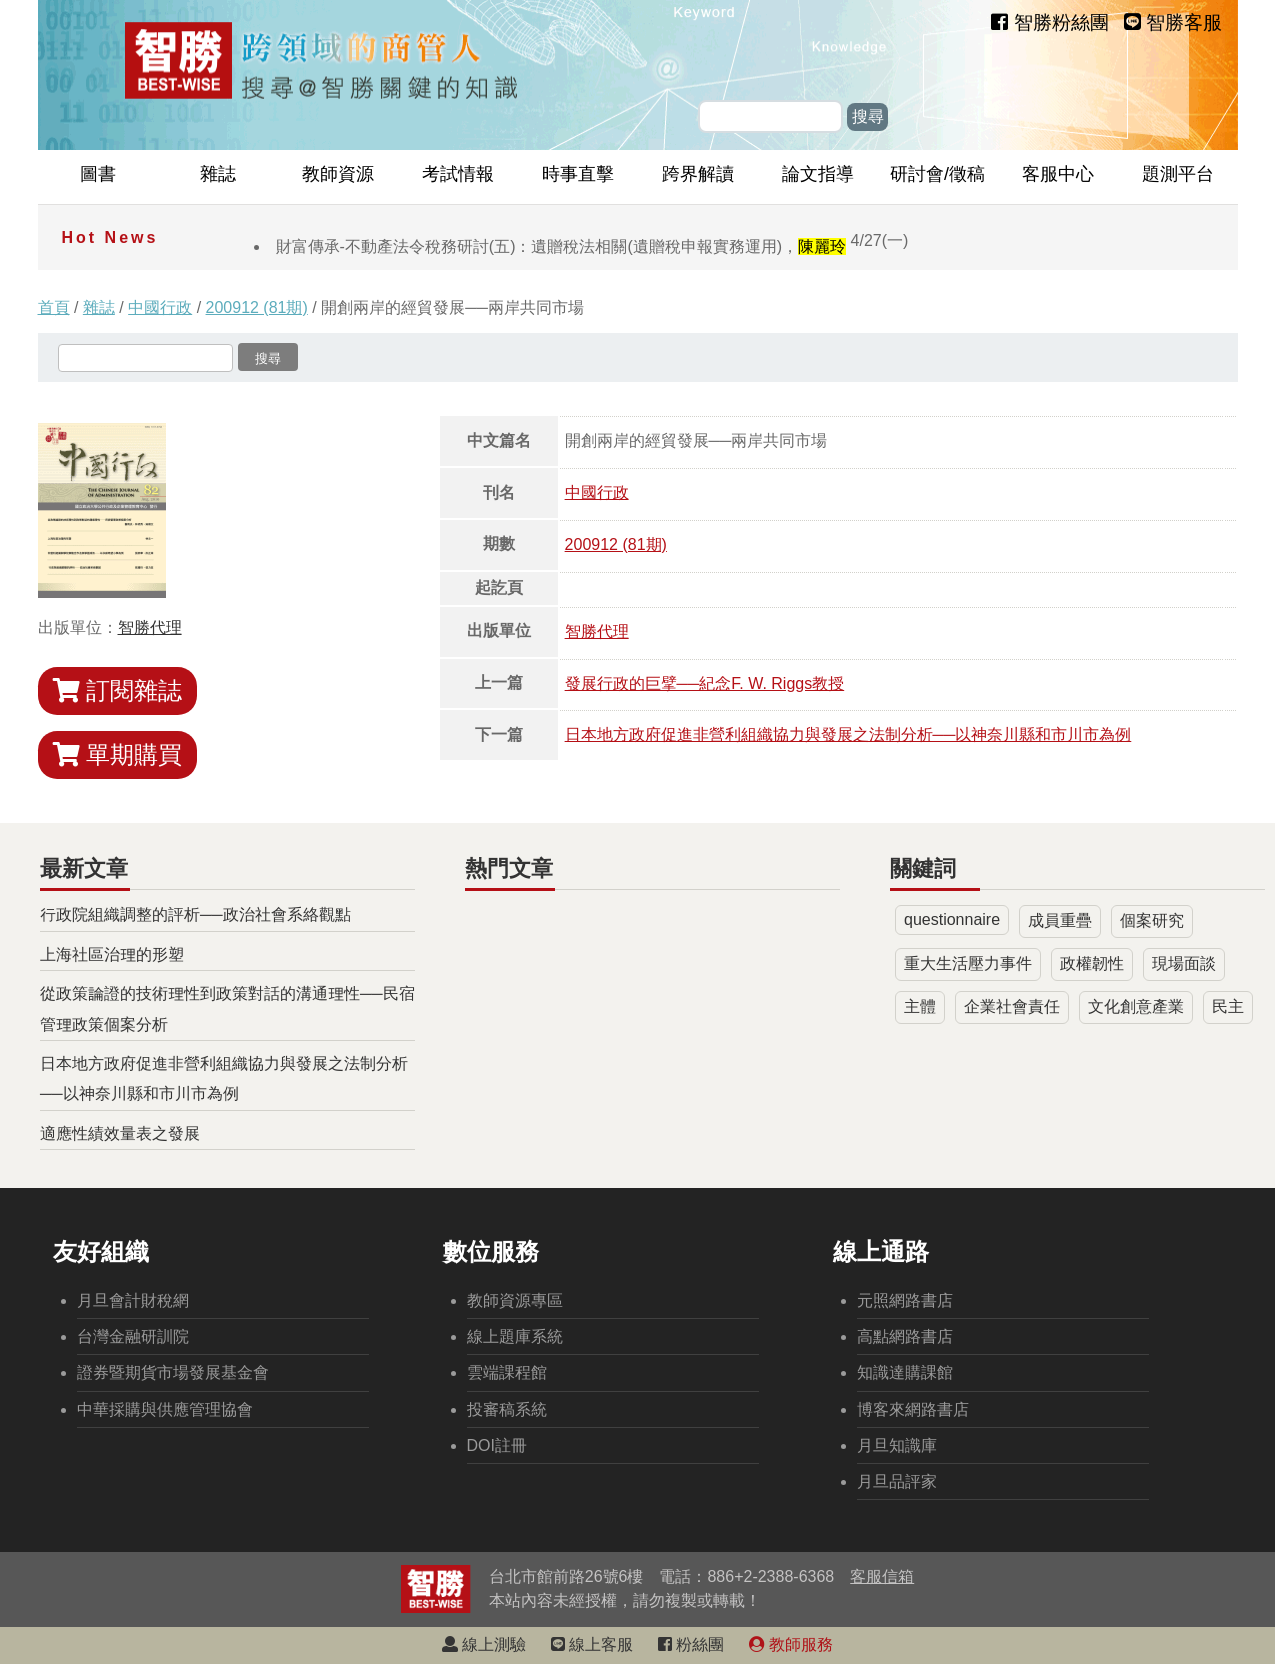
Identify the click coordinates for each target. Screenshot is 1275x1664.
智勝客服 (1173, 22)
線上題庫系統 (515, 1336)
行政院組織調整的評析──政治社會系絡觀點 (195, 914)
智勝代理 (150, 627)
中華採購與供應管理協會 (165, 1409)
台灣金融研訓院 (133, 1336)
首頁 (54, 307)
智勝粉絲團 (1049, 22)
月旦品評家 (897, 1481)
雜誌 (218, 174)
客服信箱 (882, 1576)
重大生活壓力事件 (968, 963)
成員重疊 (1060, 920)
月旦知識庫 (897, 1445)
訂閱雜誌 (118, 690)
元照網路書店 (905, 1300)
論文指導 (818, 174)
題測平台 (1178, 174)
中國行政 (160, 307)
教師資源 (338, 174)
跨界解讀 (698, 174)
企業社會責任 (1012, 1006)
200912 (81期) (257, 307)
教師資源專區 (515, 1300)
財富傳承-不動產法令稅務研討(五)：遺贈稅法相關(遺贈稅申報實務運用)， (592, 246)
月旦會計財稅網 (133, 1300)
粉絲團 (691, 1644)
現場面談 (1184, 963)
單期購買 (118, 754)
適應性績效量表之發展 (120, 1133)
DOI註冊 (497, 1445)
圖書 (98, 174)
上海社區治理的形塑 (112, 954)
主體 (920, 1006)
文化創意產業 (1136, 1006)
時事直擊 (578, 174)
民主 (1228, 1006)
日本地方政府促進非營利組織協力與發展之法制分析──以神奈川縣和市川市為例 (848, 734)
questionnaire (952, 919)
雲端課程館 (507, 1372)
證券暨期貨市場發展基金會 (173, 1372)
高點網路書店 (905, 1336)
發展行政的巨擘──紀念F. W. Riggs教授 (705, 683)
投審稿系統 (507, 1409)
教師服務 (791, 1644)
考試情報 (458, 174)
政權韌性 (1092, 963)
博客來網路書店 (913, 1409)
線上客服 (592, 1644)
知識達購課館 (905, 1372)
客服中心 (1058, 174)
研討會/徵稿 (937, 174)
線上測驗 (484, 1644)
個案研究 (1152, 920)
